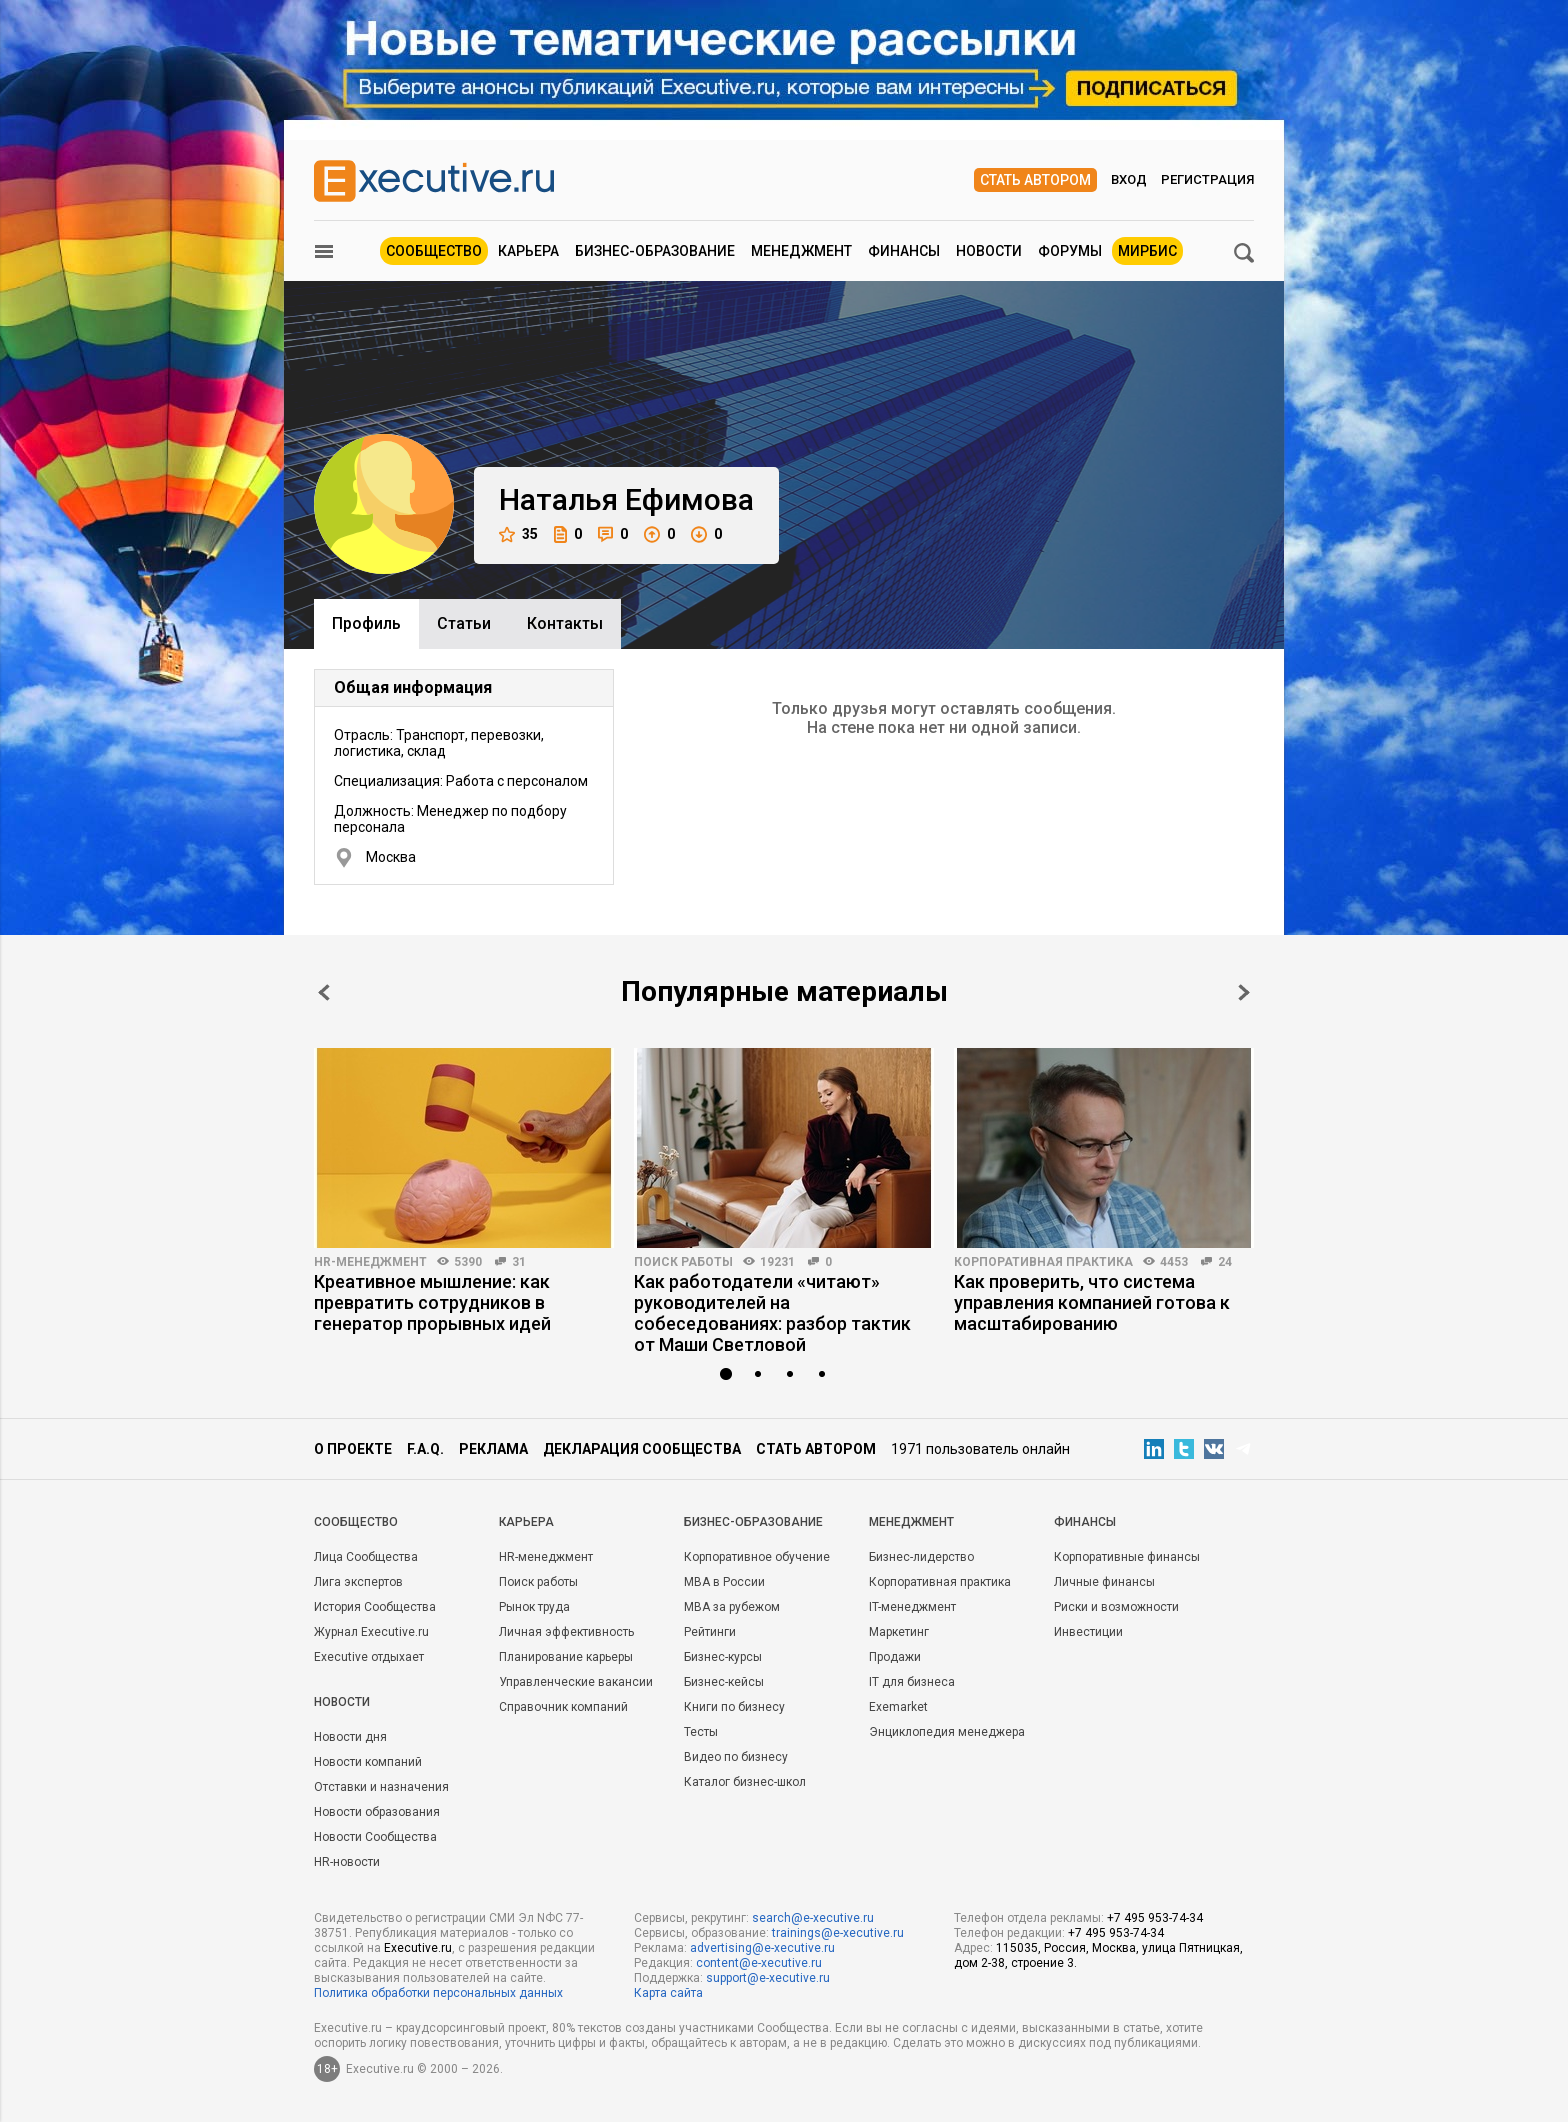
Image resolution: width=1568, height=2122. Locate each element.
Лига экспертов (358, 1582)
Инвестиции (1088, 1632)
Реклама (493, 1449)
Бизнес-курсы (723, 1657)
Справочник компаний (563, 1707)
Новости (989, 251)
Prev (324, 992)
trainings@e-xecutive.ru (838, 1933)
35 (518, 534)
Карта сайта (668, 1993)
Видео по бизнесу (736, 1757)
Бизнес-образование (655, 251)
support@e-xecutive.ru (768, 1978)
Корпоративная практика (1043, 1262)
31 (519, 1262)
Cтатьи (464, 623)
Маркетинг (899, 1632)
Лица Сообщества (366, 1557)
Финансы (904, 251)
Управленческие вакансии (576, 1682)
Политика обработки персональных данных (438, 1993)
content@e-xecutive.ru (759, 1963)
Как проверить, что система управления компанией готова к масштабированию (1092, 1302)
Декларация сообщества (642, 1449)
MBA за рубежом (732, 1607)
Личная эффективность (566, 1632)
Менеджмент (801, 251)
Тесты (701, 1732)
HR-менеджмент (370, 1262)
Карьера (528, 251)
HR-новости (347, 1862)
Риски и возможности (1116, 1607)
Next (1244, 992)
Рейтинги (710, 1632)
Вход (1129, 179)
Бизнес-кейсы (724, 1682)
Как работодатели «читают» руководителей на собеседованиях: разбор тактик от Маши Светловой (772, 1313)
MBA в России (724, 1582)
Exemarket (898, 1707)
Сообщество (434, 251)
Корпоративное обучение (757, 1557)
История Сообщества (375, 1607)
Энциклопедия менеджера (947, 1732)
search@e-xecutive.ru (813, 1918)
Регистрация (1207, 179)
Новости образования (377, 1812)
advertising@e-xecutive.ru (762, 1948)
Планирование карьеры (566, 1657)
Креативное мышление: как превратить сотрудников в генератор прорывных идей (432, 1302)
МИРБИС (1147, 251)
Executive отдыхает (369, 1657)
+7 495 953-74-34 (1155, 1918)
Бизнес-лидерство (921, 1557)
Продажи (895, 1657)
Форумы (1070, 251)
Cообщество (356, 1522)
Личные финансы (1104, 1582)
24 (1225, 1262)
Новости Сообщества (375, 1837)
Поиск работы (683, 1262)
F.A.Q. (425, 1449)
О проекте (353, 1449)
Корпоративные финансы (1127, 1557)
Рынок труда (534, 1607)
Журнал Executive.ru (371, 1632)
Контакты (565, 623)
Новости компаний (368, 1762)
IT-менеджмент (912, 1607)
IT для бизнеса (912, 1682)
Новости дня (350, 1737)
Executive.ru (418, 1948)
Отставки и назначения (381, 1787)
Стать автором (1035, 180)
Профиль (366, 623)
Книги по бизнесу (734, 1707)
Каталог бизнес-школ (745, 1782)
